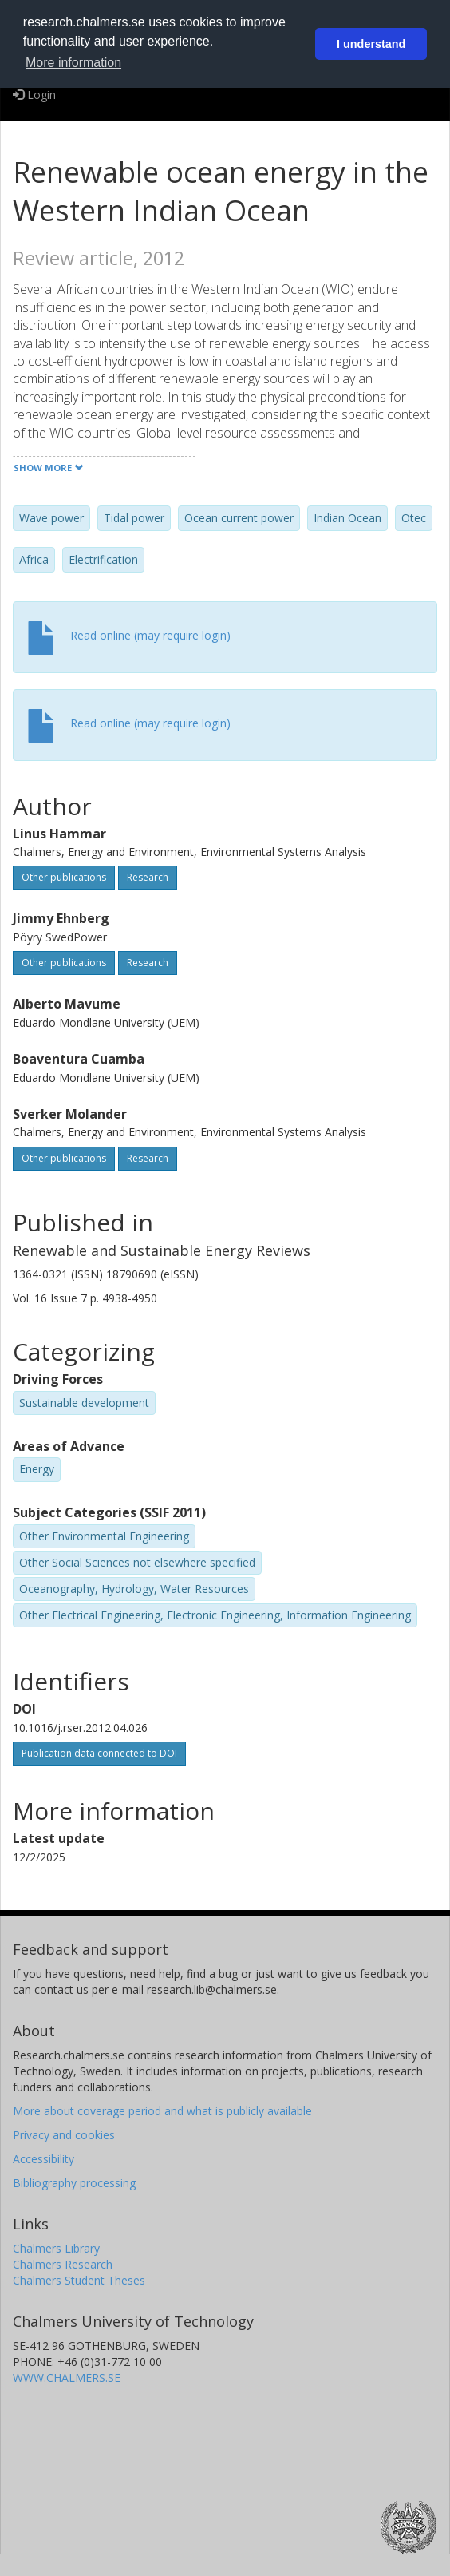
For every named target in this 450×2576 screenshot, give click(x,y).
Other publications (64, 877)
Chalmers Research (62, 2264)
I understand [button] (371, 44)
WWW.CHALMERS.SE (66, 2377)
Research (147, 877)
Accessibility (43, 2158)
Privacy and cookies (64, 2134)
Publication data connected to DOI (99, 1753)
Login (34, 94)
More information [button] (73, 62)
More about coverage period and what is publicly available (162, 2110)
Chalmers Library (56, 2248)
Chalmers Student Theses (79, 2280)
